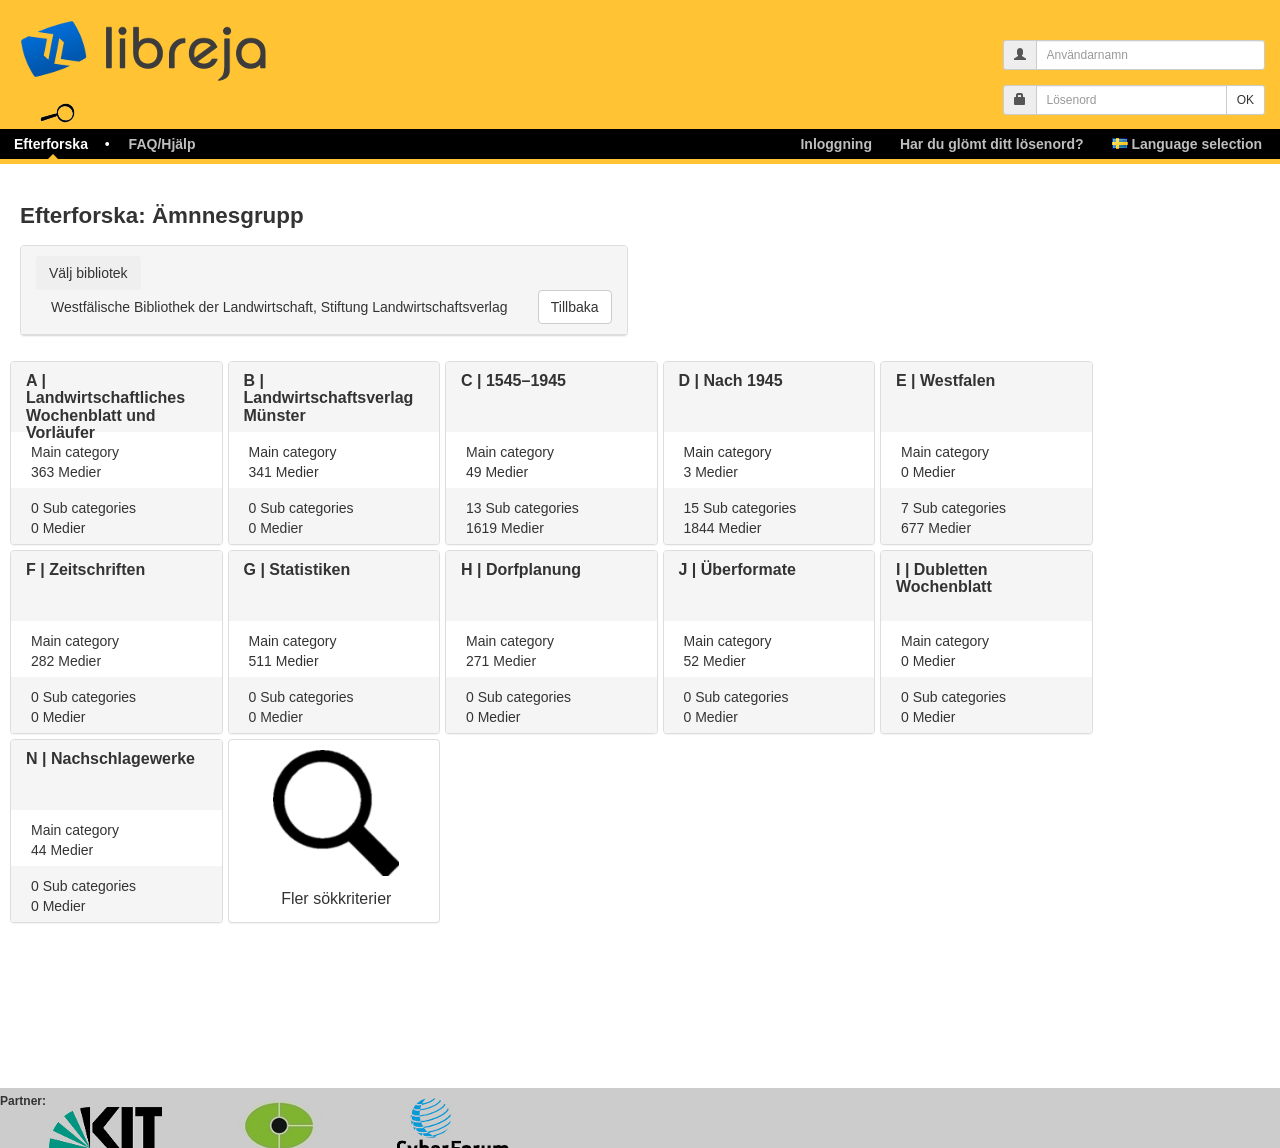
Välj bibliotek (88, 273)
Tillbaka (575, 307)
